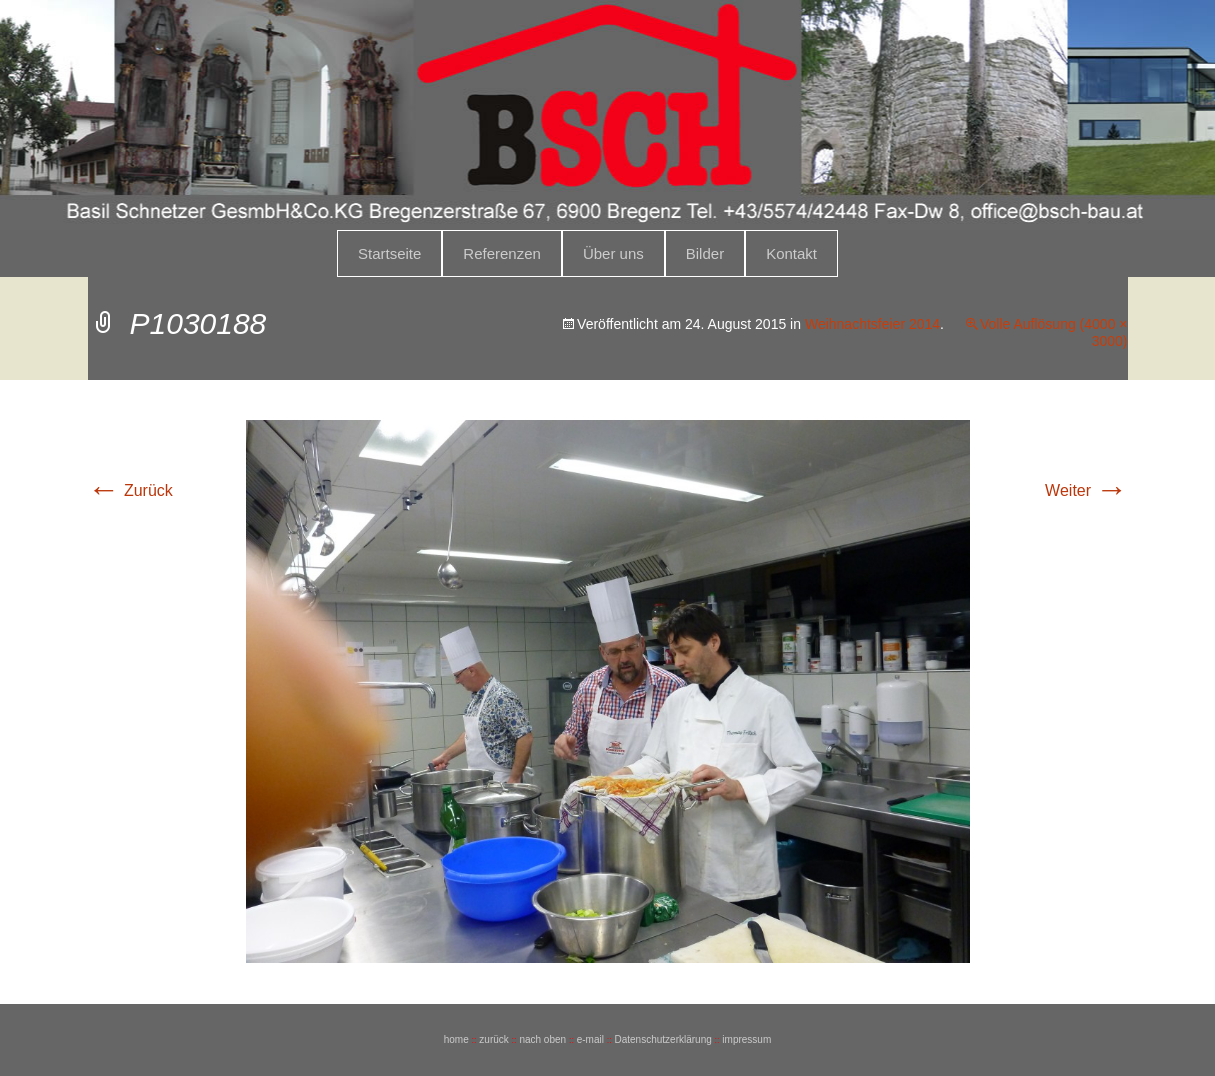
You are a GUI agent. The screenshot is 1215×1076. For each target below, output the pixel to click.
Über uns (613, 253)
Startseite (389, 253)
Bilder (705, 253)
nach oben (542, 1039)
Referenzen (502, 253)
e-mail (590, 1039)
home (456, 1039)
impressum (746, 1039)
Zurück (130, 490)
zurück (493, 1039)
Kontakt (791, 253)
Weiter (1086, 490)
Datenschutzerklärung (662, 1039)
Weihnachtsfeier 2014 (872, 324)
